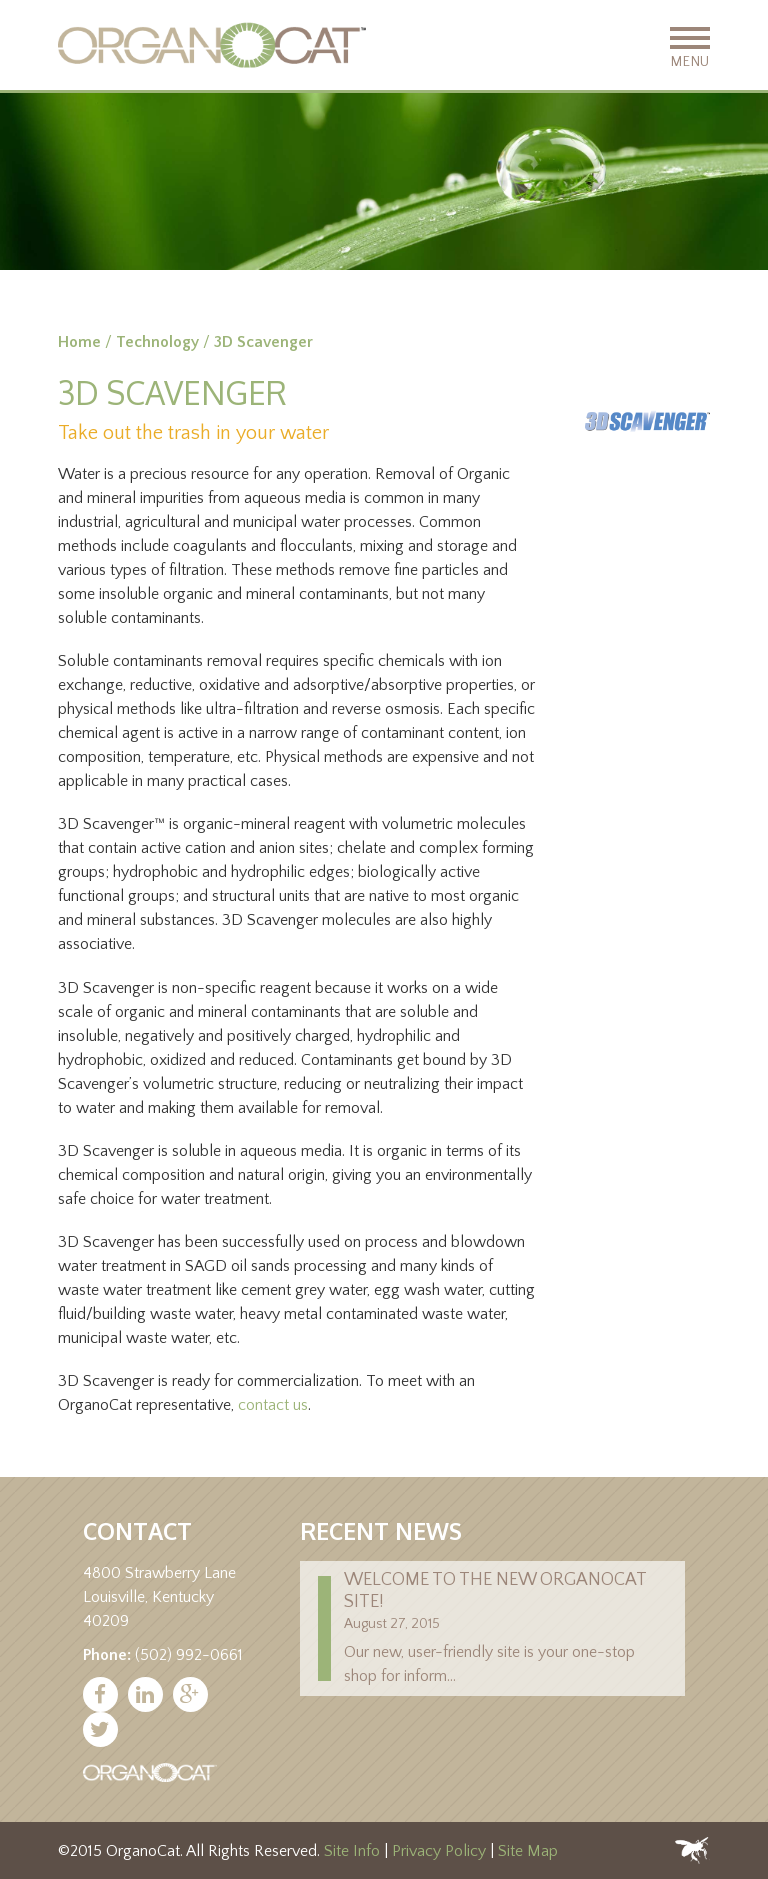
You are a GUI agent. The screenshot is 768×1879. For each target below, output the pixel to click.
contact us (273, 1405)
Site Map (528, 1851)
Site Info (352, 1851)
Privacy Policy (439, 1851)
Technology (157, 342)
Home (79, 342)
